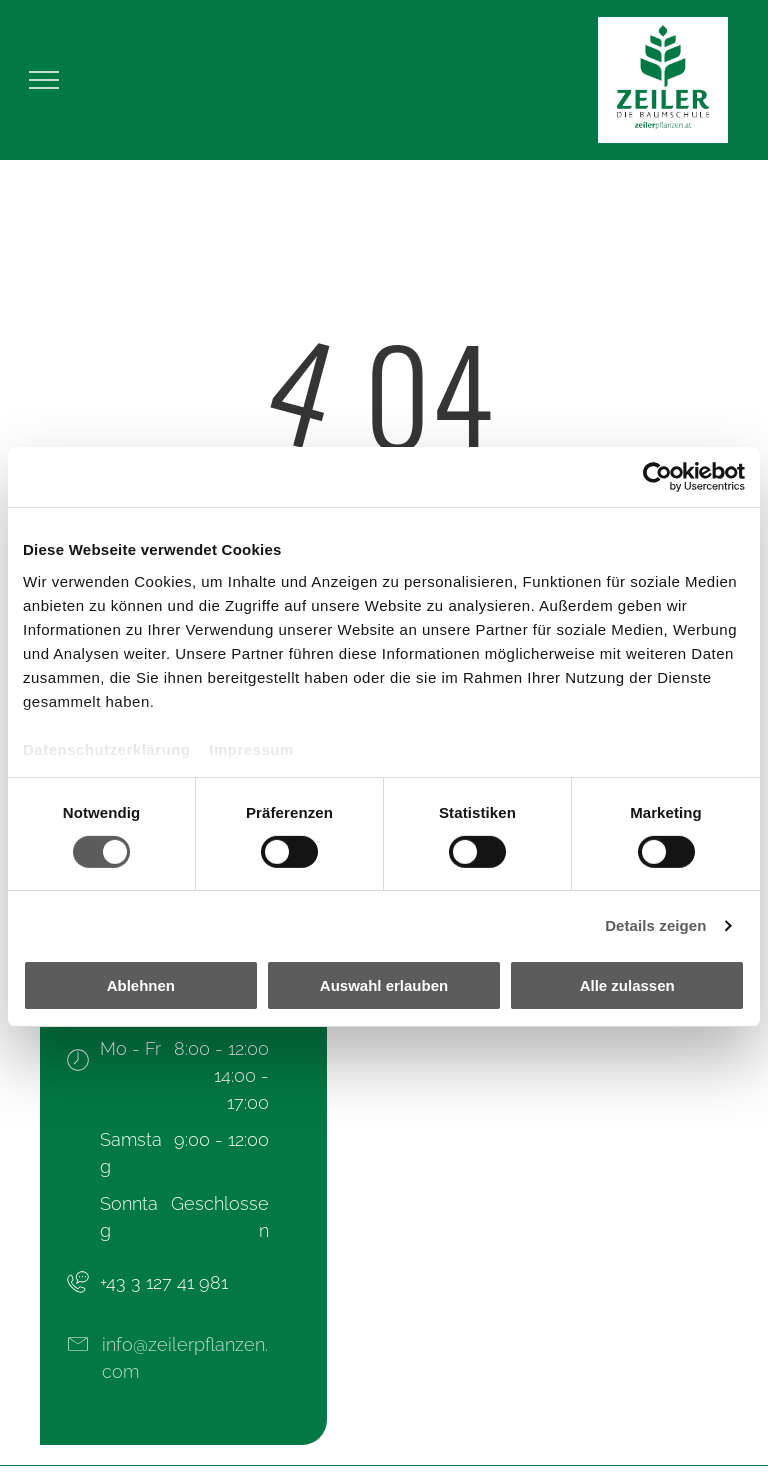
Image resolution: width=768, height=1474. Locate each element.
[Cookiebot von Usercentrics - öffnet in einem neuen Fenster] (657, 477)
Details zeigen (655, 925)
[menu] (44, 80)
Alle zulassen (627, 985)
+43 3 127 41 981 (164, 1282)
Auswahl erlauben (384, 985)
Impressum (251, 748)
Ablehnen (141, 985)
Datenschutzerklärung (107, 748)
